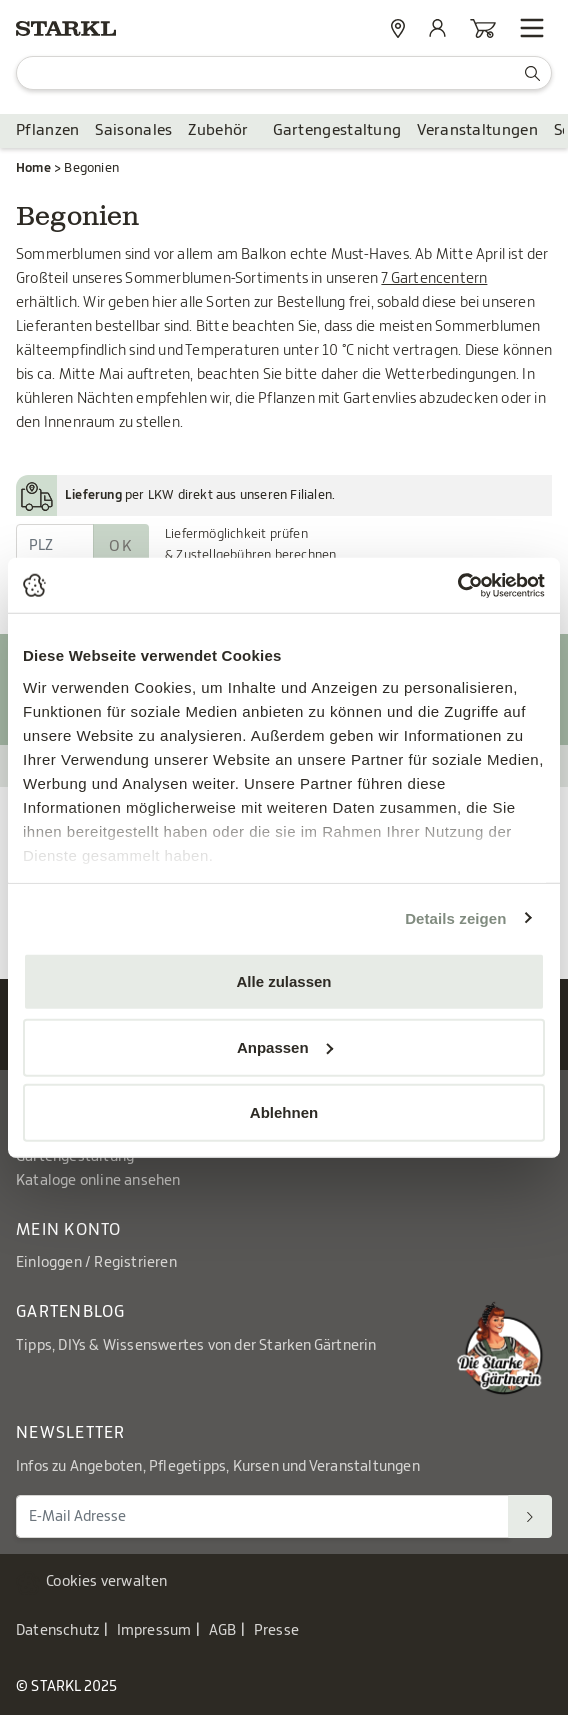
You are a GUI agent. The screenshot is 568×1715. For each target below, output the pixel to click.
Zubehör (218, 130)
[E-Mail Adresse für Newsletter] (262, 1516)
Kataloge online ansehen (98, 1181)
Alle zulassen (283, 981)
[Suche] (284, 73)
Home (33, 168)
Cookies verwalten (106, 1582)
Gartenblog (71, 1312)
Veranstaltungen (477, 130)
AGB (223, 1631)
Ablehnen (284, 1112)
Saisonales (133, 130)
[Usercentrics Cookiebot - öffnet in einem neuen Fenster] (457, 585)
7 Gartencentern (434, 279)
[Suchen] (530, 1516)
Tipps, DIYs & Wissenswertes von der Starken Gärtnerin (196, 1346)
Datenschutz (57, 1631)
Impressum (154, 1631)
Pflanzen (47, 130)
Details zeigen (455, 917)
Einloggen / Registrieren (96, 1263)
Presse (276, 1631)
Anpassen (285, 1046)
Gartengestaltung (337, 130)
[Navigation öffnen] (532, 28)
